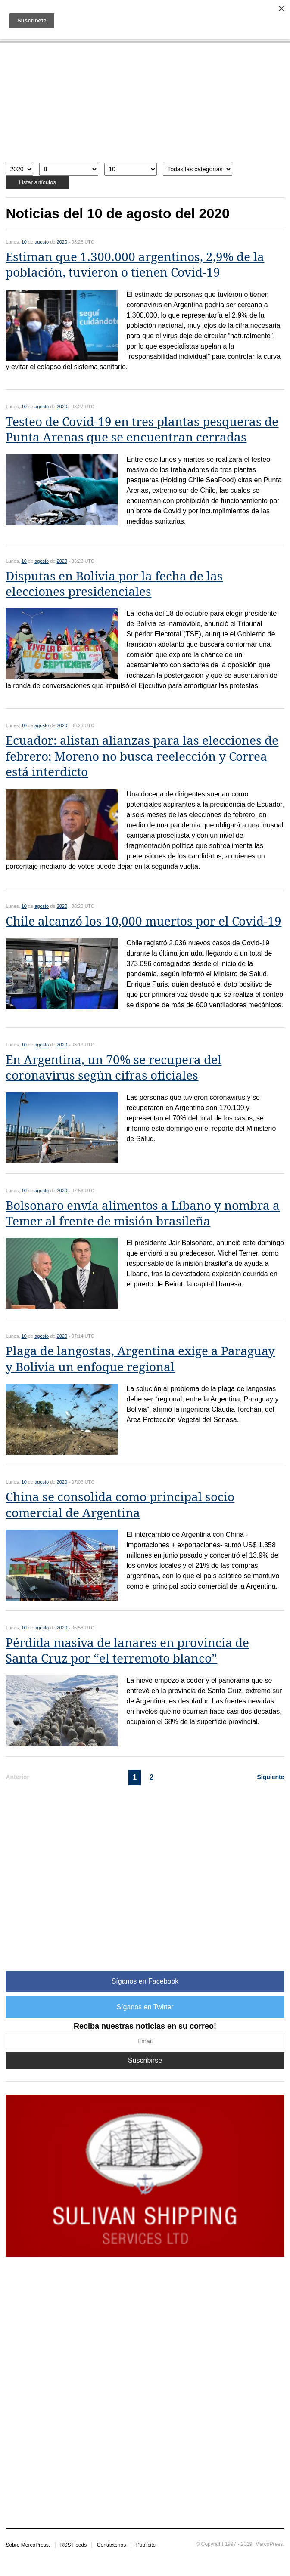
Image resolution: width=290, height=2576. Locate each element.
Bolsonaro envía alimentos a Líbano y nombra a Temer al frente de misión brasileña (143, 1213)
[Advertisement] (145, 107)
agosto (41, 241)
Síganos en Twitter (144, 2007)
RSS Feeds (73, 2545)
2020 (62, 241)
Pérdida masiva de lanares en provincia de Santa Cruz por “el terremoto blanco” (127, 1650)
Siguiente (270, 1777)
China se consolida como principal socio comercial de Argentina (120, 1505)
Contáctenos (111, 2545)
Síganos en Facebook (145, 1981)
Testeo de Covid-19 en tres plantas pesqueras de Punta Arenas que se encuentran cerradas (142, 429)
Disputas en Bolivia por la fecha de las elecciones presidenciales (114, 584)
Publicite (146, 2545)
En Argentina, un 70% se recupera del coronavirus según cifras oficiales (113, 1067)
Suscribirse (145, 2060)
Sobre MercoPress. (28, 2545)
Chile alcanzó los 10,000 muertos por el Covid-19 (143, 921)
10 (24, 241)
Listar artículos (37, 182)
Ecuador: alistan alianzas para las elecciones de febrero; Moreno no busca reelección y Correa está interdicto (142, 756)
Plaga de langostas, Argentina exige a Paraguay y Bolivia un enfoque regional (140, 1359)
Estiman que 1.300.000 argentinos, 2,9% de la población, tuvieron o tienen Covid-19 (135, 265)
